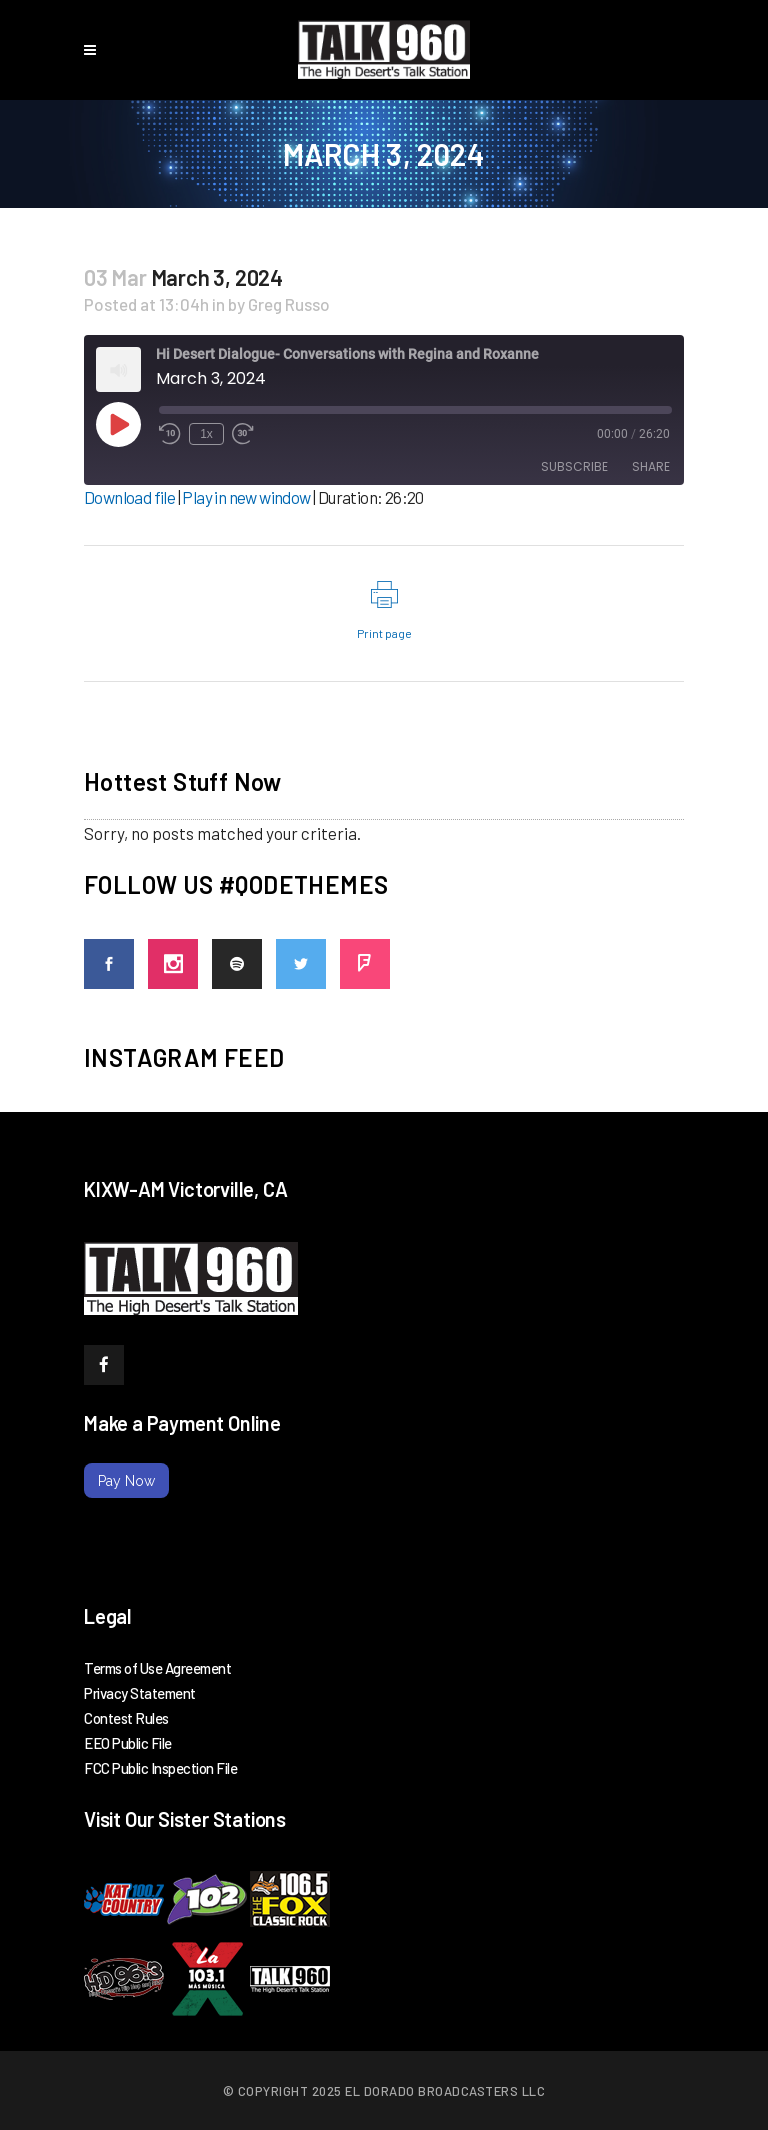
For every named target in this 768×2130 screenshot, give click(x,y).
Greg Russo (289, 304)
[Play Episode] (118, 424)
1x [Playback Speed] (206, 434)
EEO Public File (128, 1743)
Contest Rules (126, 1718)
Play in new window (246, 497)
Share (651, 466)
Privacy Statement (140, 1693)
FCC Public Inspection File (160, 1768)
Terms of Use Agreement (157, 1668)
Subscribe (574, 466)
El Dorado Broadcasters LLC (445, 2091)
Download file (129, 497)
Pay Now (126, 1481)
